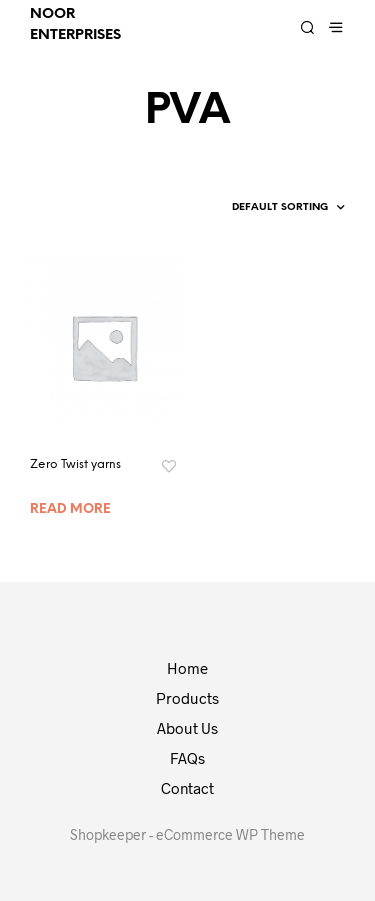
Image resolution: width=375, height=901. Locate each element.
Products (187, 698)
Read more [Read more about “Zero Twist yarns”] (70, 509)
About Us (187, 728)
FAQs (187, 758)
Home (187, 668)
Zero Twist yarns (75, 464)
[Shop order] (255, 208)
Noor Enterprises (75, 25)
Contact (187, 788)
